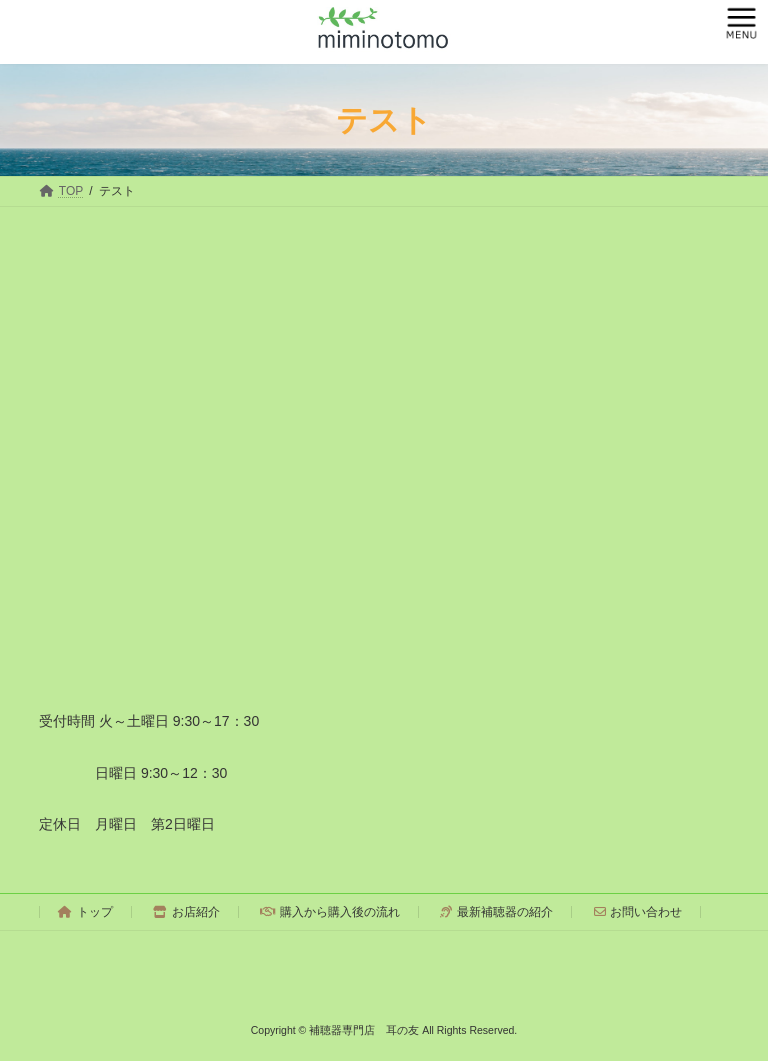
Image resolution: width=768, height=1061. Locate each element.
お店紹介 (186, 912)
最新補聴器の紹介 (496, 912)
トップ (85, 912)
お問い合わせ (638, 912)
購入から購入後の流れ (330, 912)
